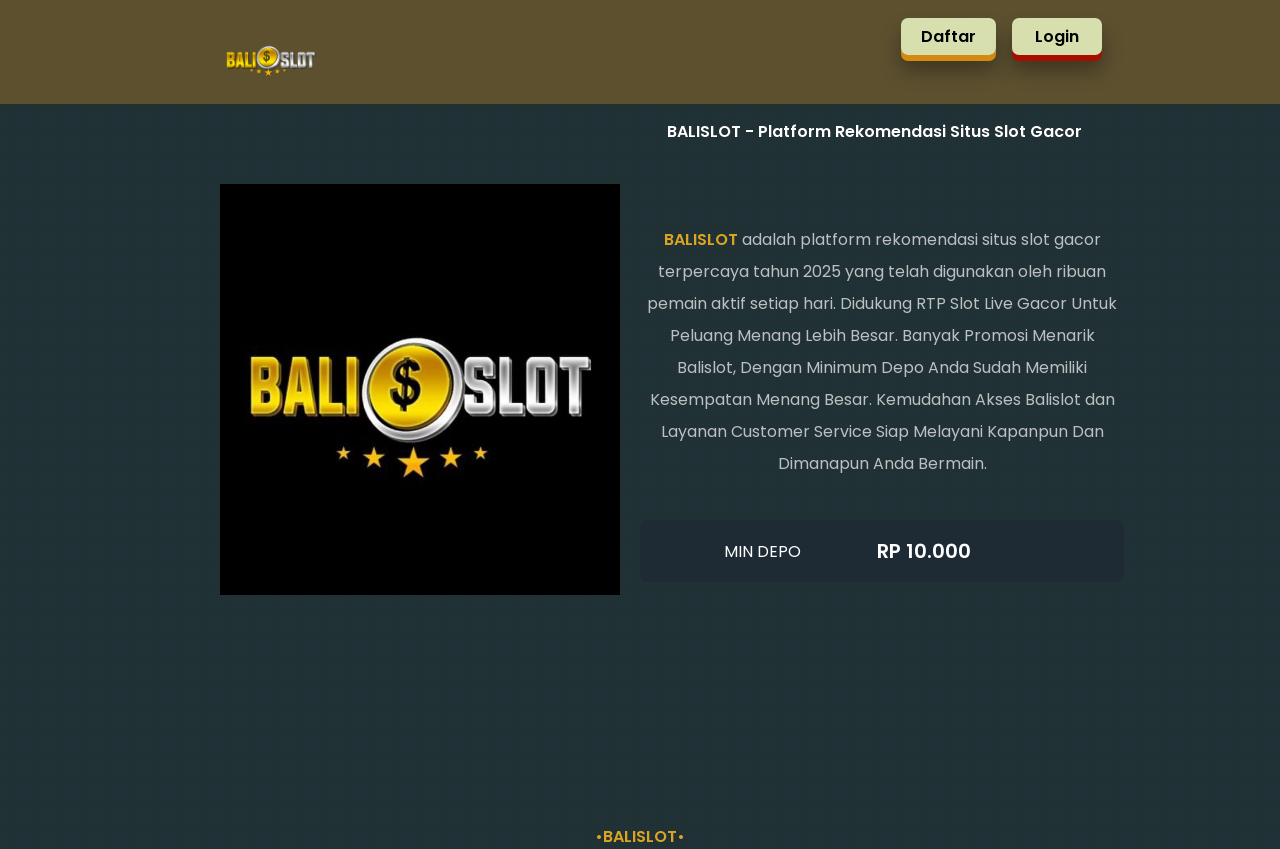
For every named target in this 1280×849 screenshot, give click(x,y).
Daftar (948, 36)
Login (1057, 36)
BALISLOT (701, 239)
